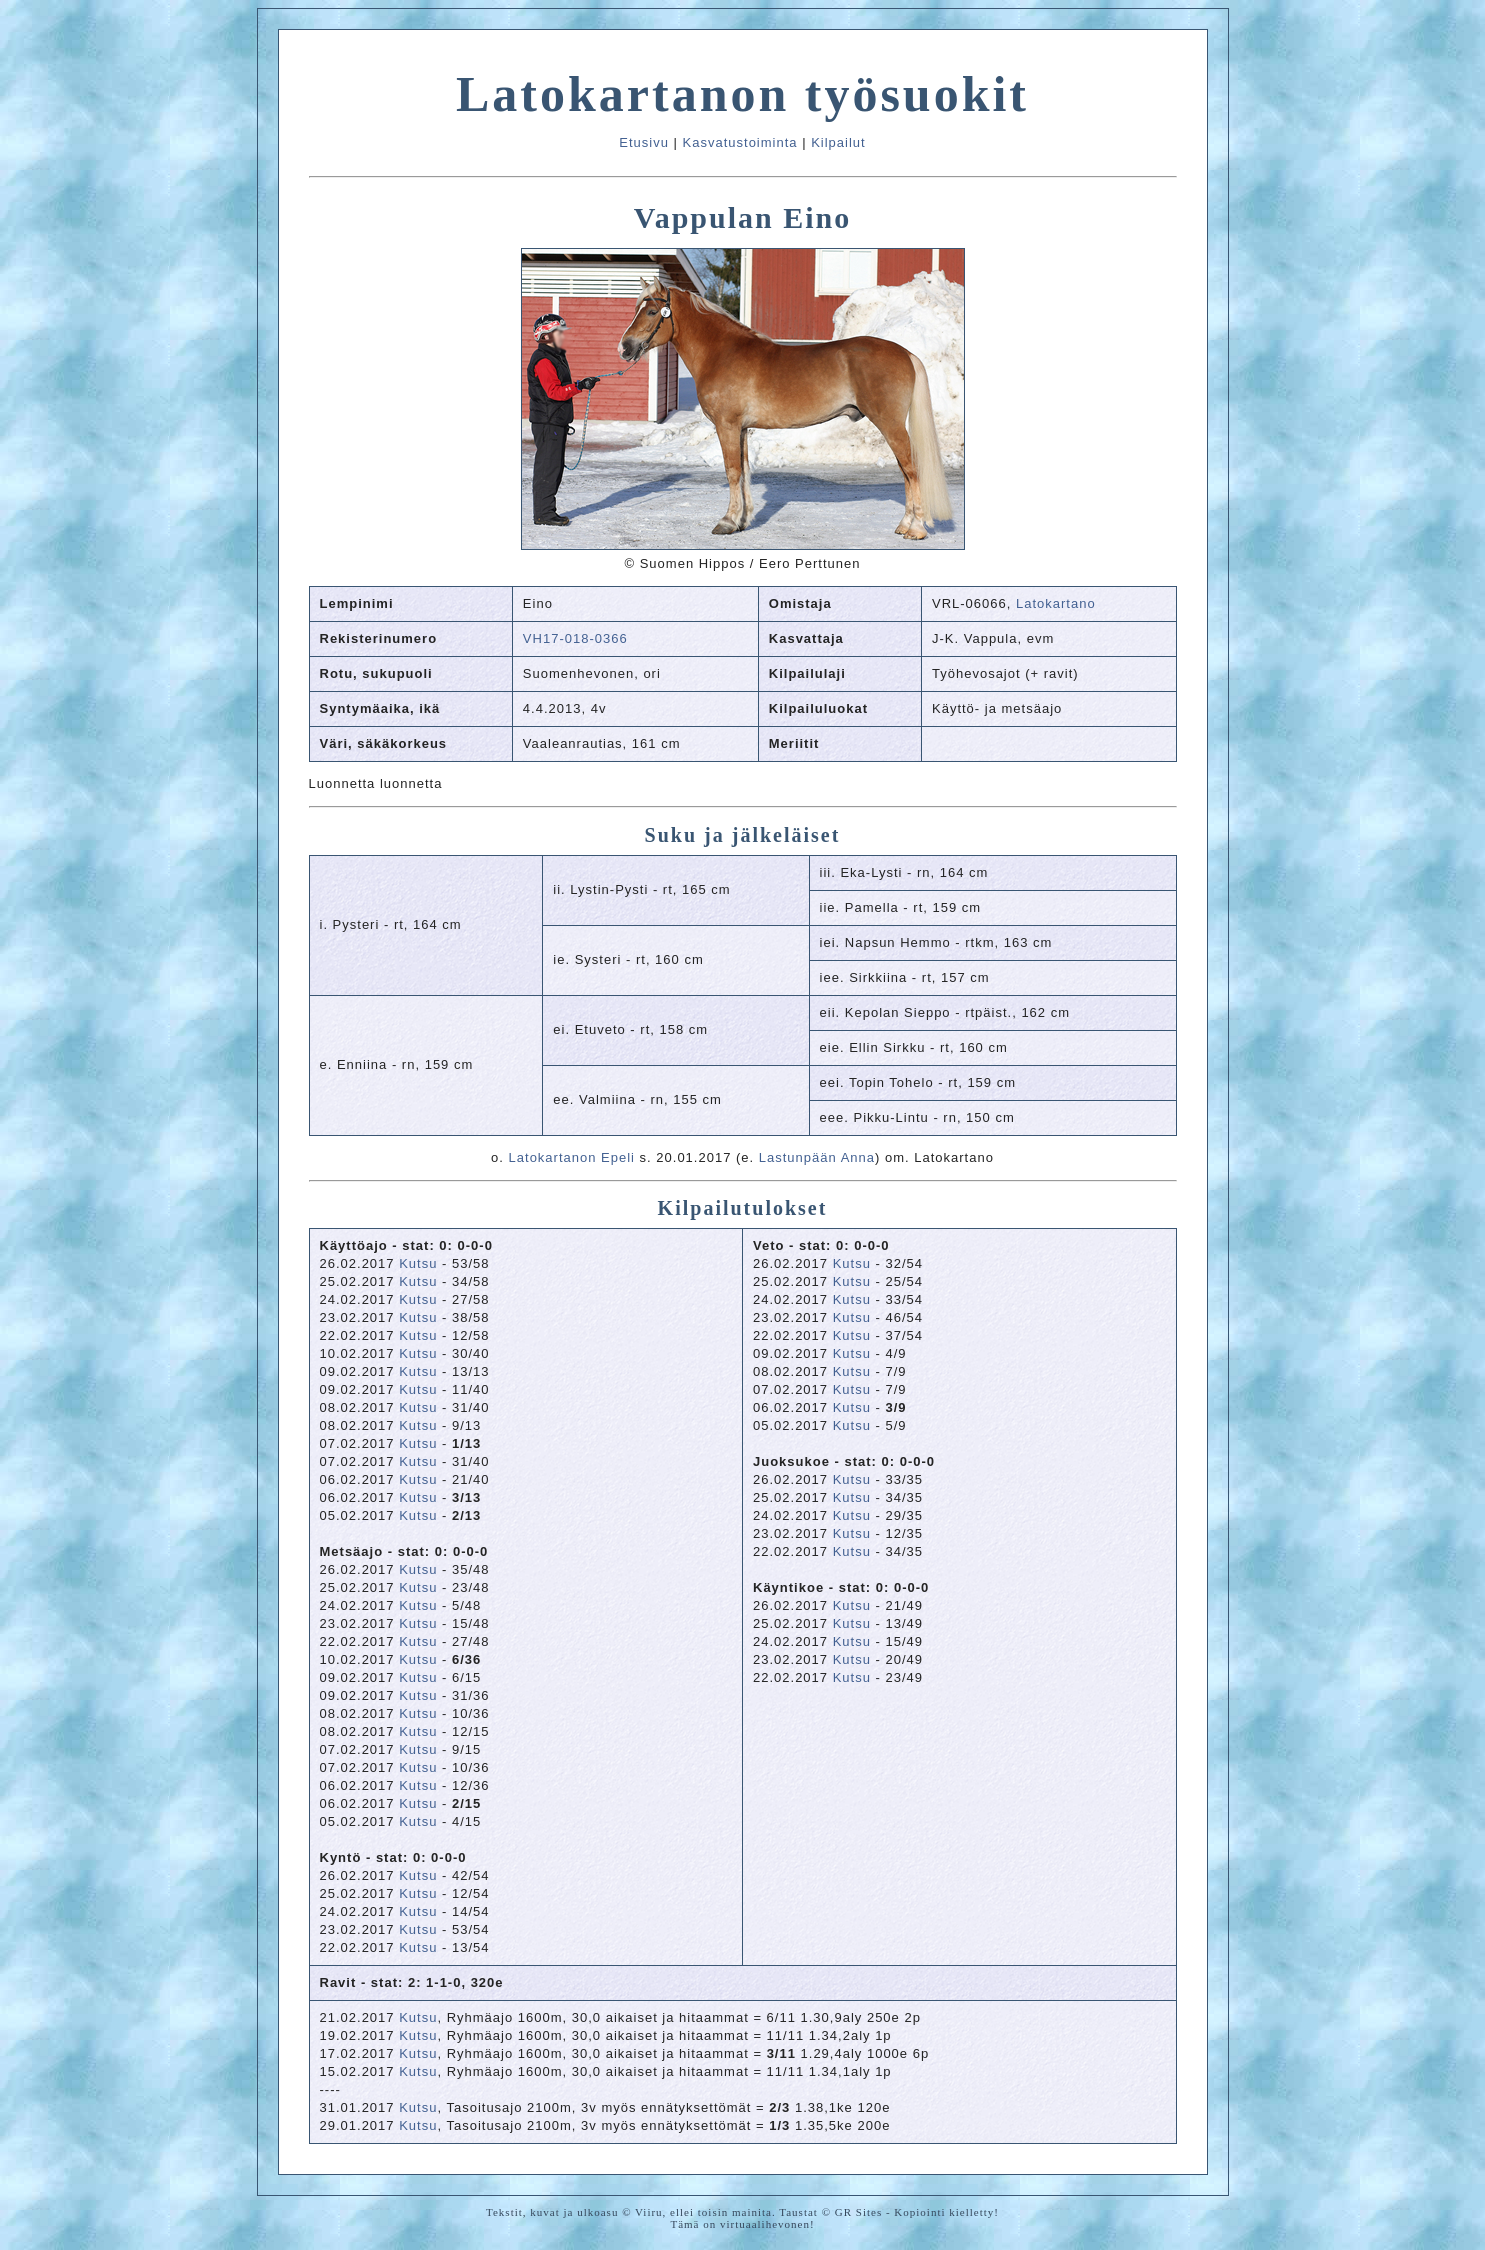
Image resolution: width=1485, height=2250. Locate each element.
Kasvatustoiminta (740, 142)
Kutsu (418, 1263)
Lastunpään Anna (817, 1157)
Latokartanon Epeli (572, 1157)
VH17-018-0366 (575, 638)
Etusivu (644, 142)
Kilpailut (838, 142)
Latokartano (1056, 603)
